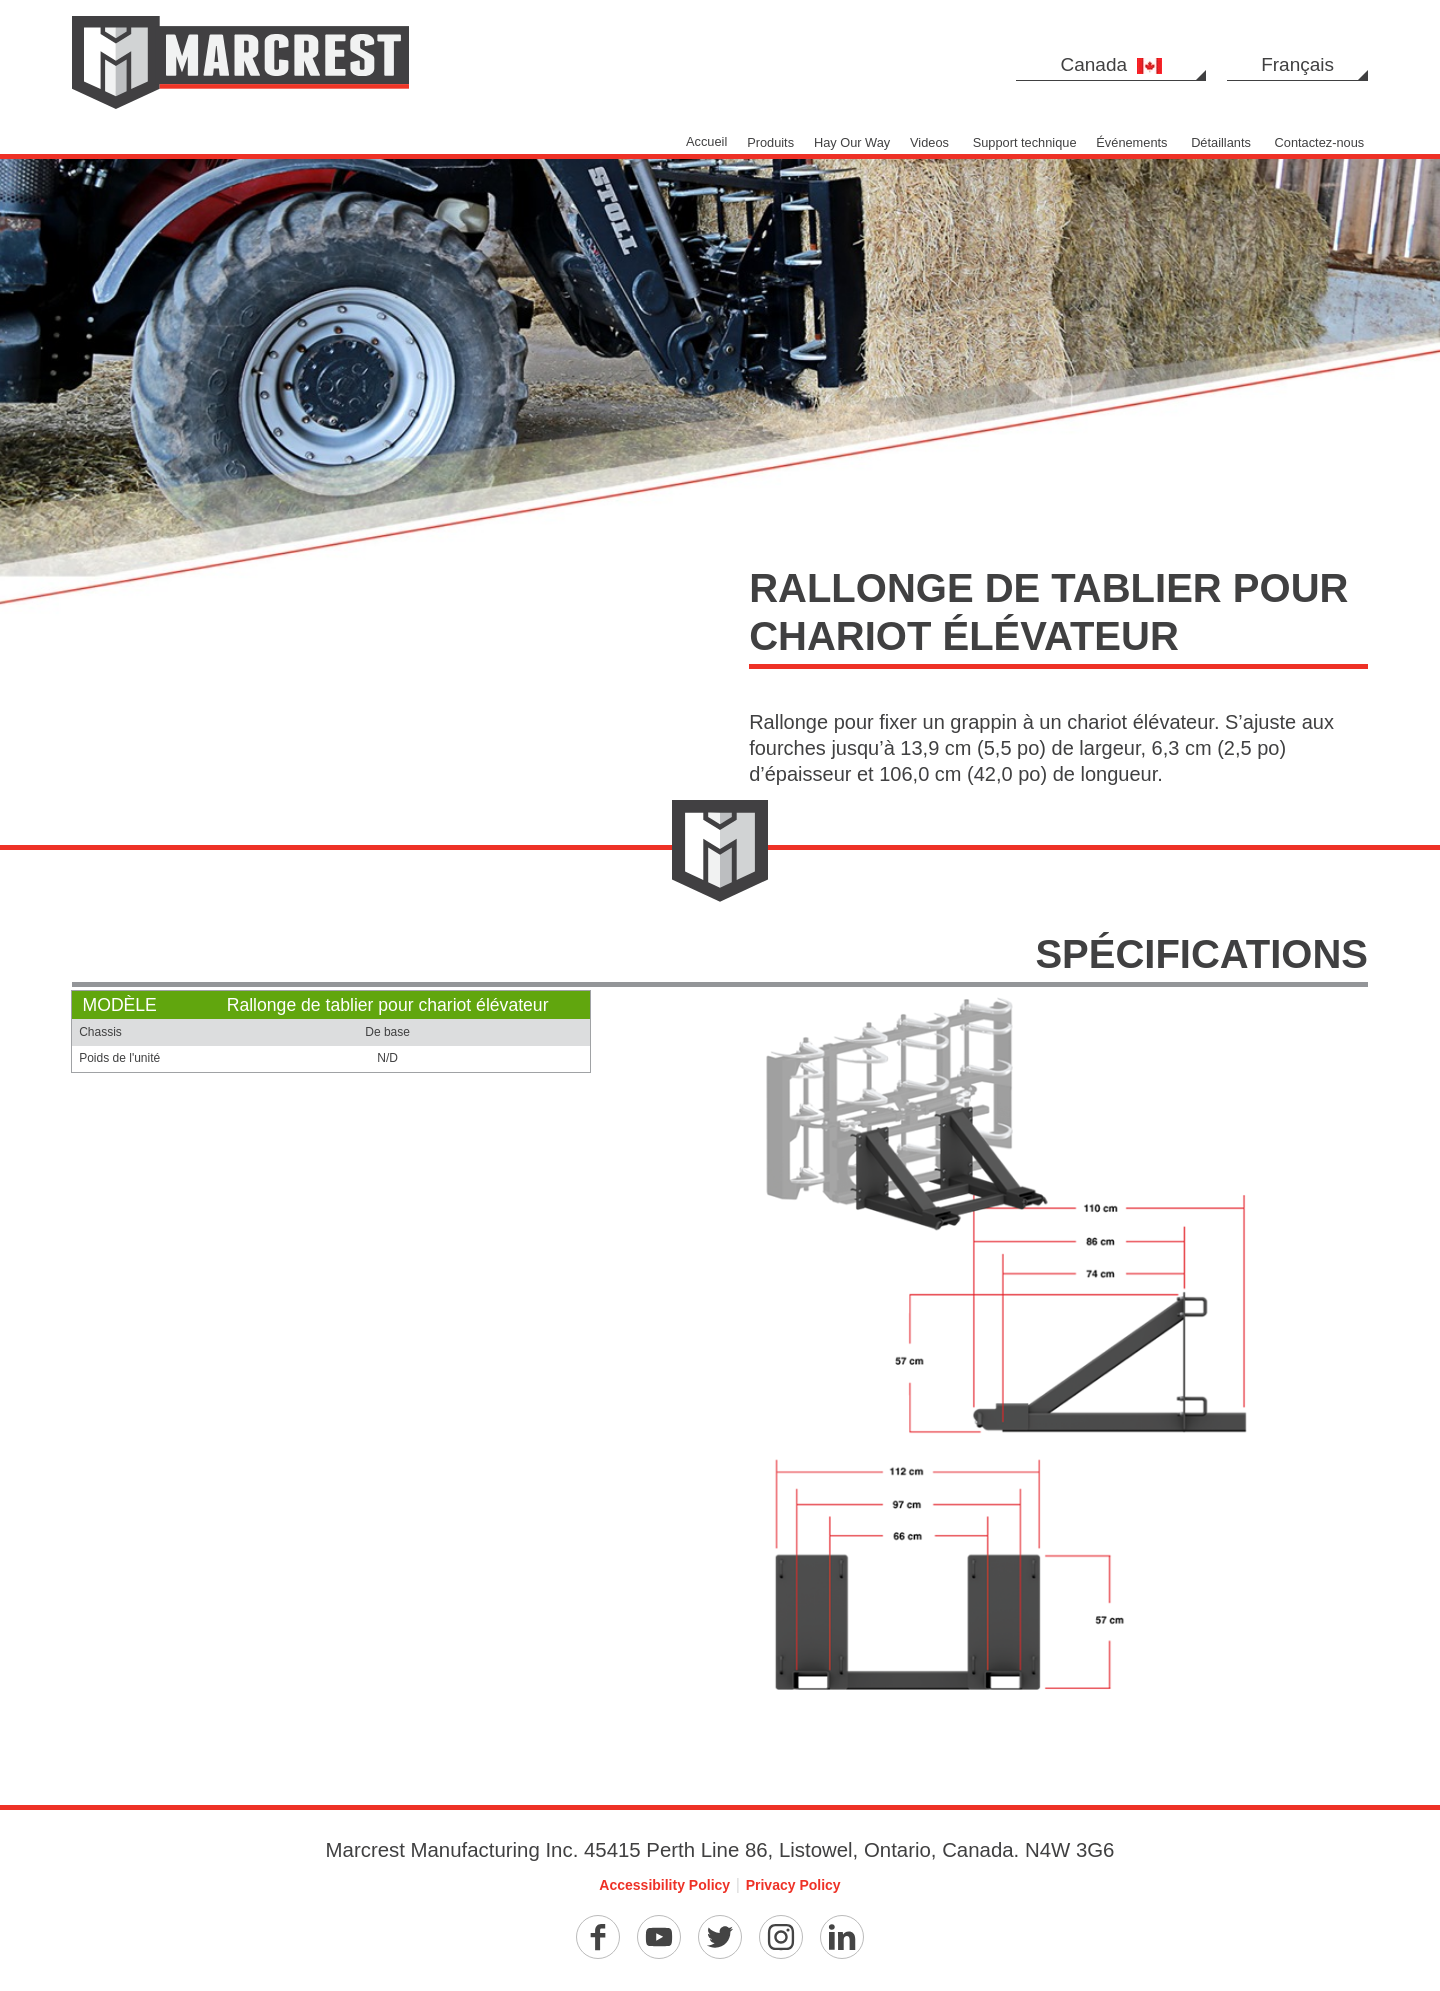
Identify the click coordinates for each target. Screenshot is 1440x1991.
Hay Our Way (852, 142)
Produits (770, 142)
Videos (929, 142)
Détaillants (1221, 142)
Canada (1111, 64)
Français (1297, 64)
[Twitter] (720, 1937)
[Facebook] (598, 1937)
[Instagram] (781, 1937)
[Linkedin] (842, 1937)
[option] (720, 317)
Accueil (706, 141)
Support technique (1025, 142)
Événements (1131, 142)
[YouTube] (659, 1937)
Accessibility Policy (664, 1885)
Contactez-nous (1320, 142)
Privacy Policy (793, 1885)
